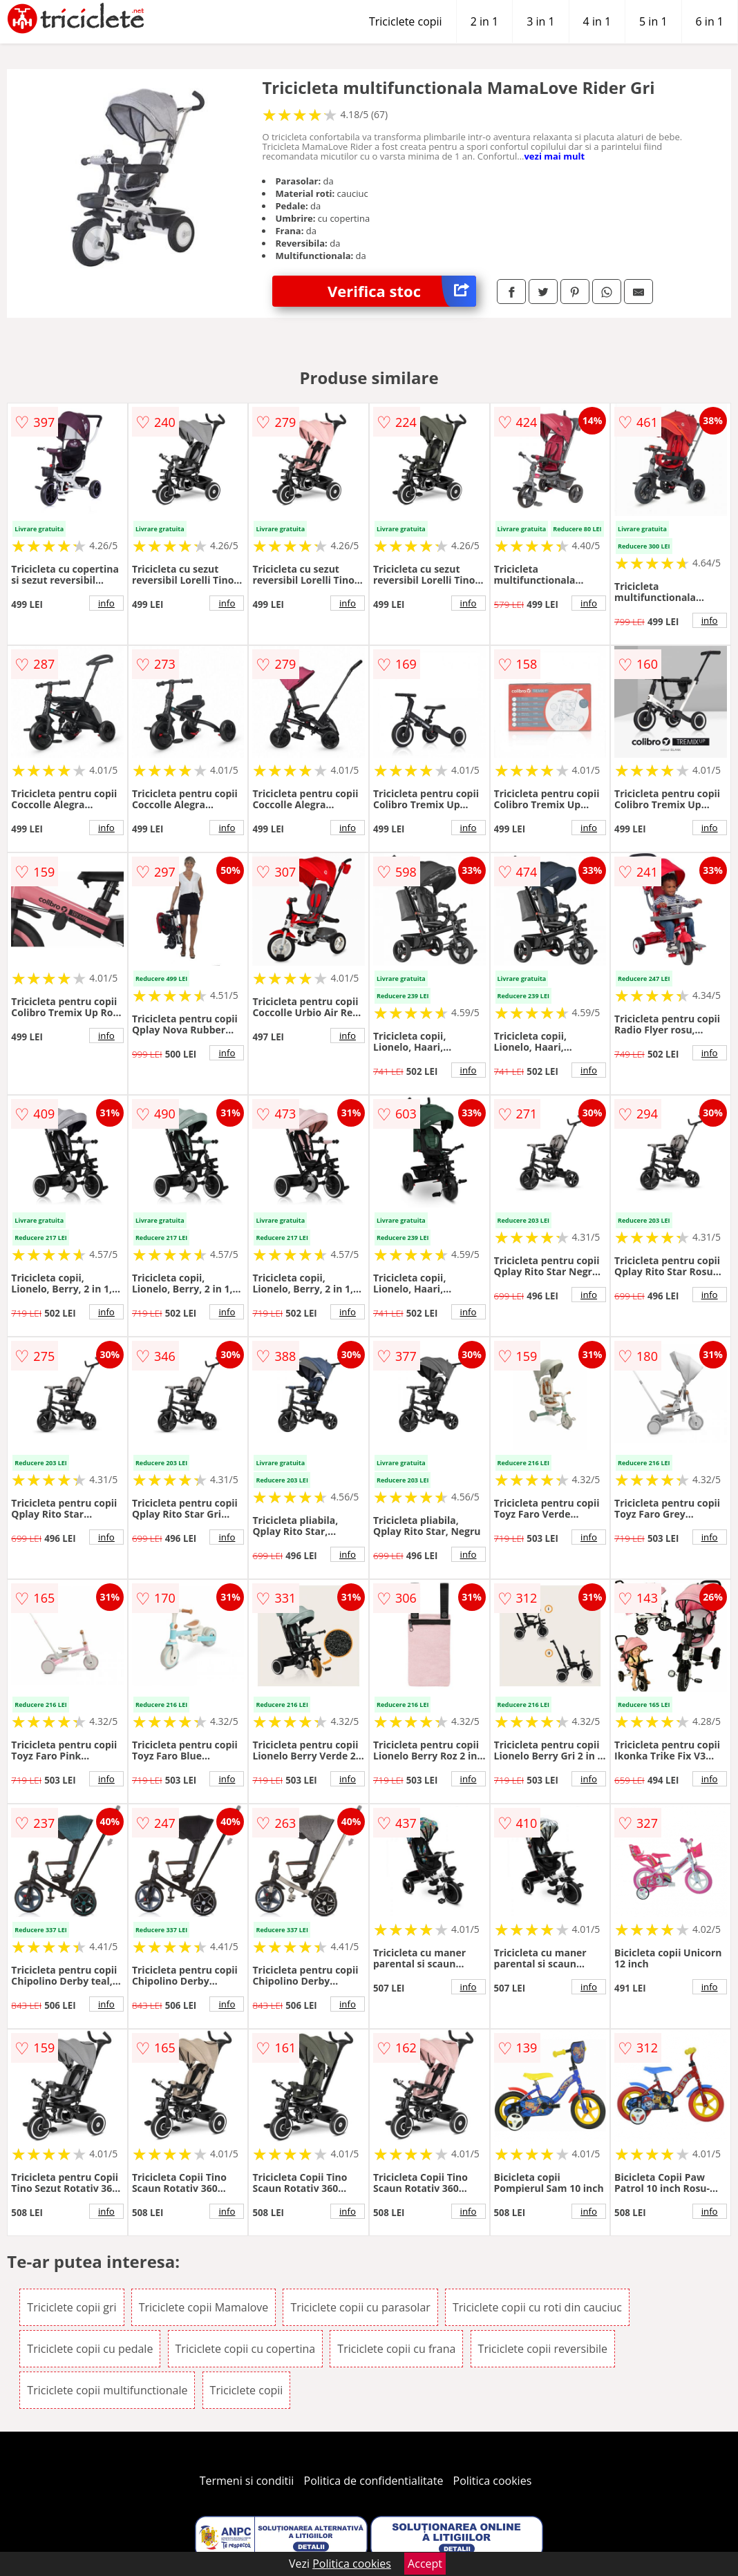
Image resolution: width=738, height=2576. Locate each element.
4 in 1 (597, 21)
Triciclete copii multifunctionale (107, 2390)
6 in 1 (709, 21)
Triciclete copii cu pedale (90, 2348)
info (106, 603)
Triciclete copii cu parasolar (360, 2307)
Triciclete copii (405, 21)
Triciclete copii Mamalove (204, 2307)
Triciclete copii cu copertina (246, 2348)
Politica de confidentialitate (374, 2480)
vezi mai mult (554, 156)
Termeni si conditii (247, 2480)
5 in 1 (653, 21)
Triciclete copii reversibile (543, 2348)
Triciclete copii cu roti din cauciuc (537, 2307)
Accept (425, 2563)
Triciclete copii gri (71, 2307)
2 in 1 (484, 21)
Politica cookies (492, 2480)
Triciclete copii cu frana (396, 2348)
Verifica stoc (402, 291)
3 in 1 (540, 21)
